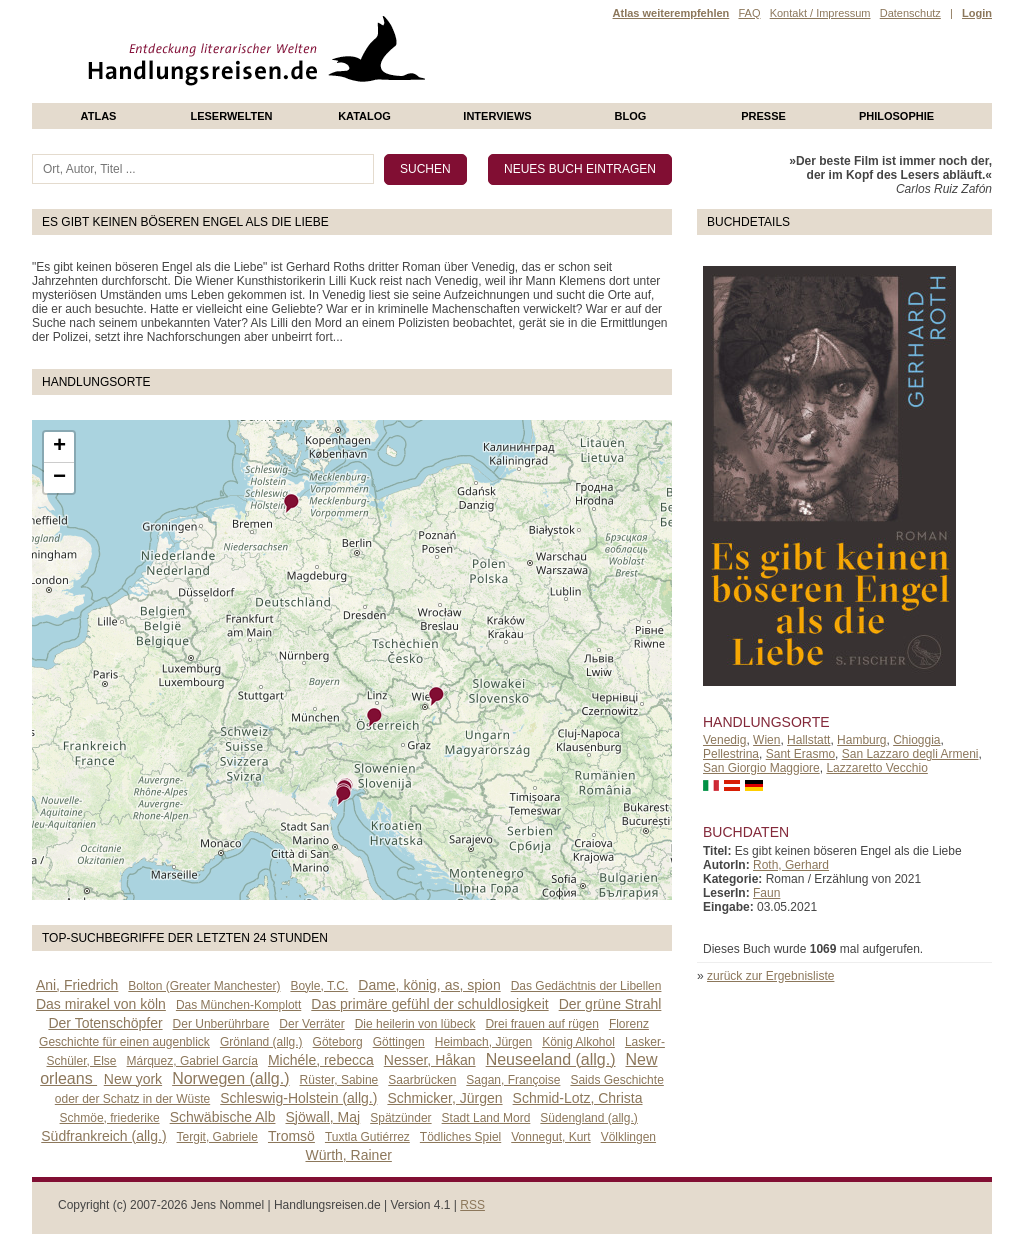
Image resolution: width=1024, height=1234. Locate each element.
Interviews (497, 116)
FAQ (749, 13)
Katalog (364, 116)
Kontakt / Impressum (820, 13)
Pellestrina (731, 754)
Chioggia (916, 740)
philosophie (896, 116)
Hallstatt (808, 740)
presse (763, 116)
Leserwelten (231, 116)
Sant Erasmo (800, 754)
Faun (766, 893)
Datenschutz (910, 13)
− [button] (59, 478)
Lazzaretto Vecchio (876, 768)
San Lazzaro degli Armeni (910, 754)
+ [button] (59, 447)
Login (977, 13)
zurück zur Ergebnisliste (770, 976)
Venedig (724, 740)
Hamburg (861, 740)
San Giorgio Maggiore (761, 768)
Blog (631, 116)
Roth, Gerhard (791, 865)
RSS (472, 1205)
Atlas (99, 116)
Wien (766, 740)
